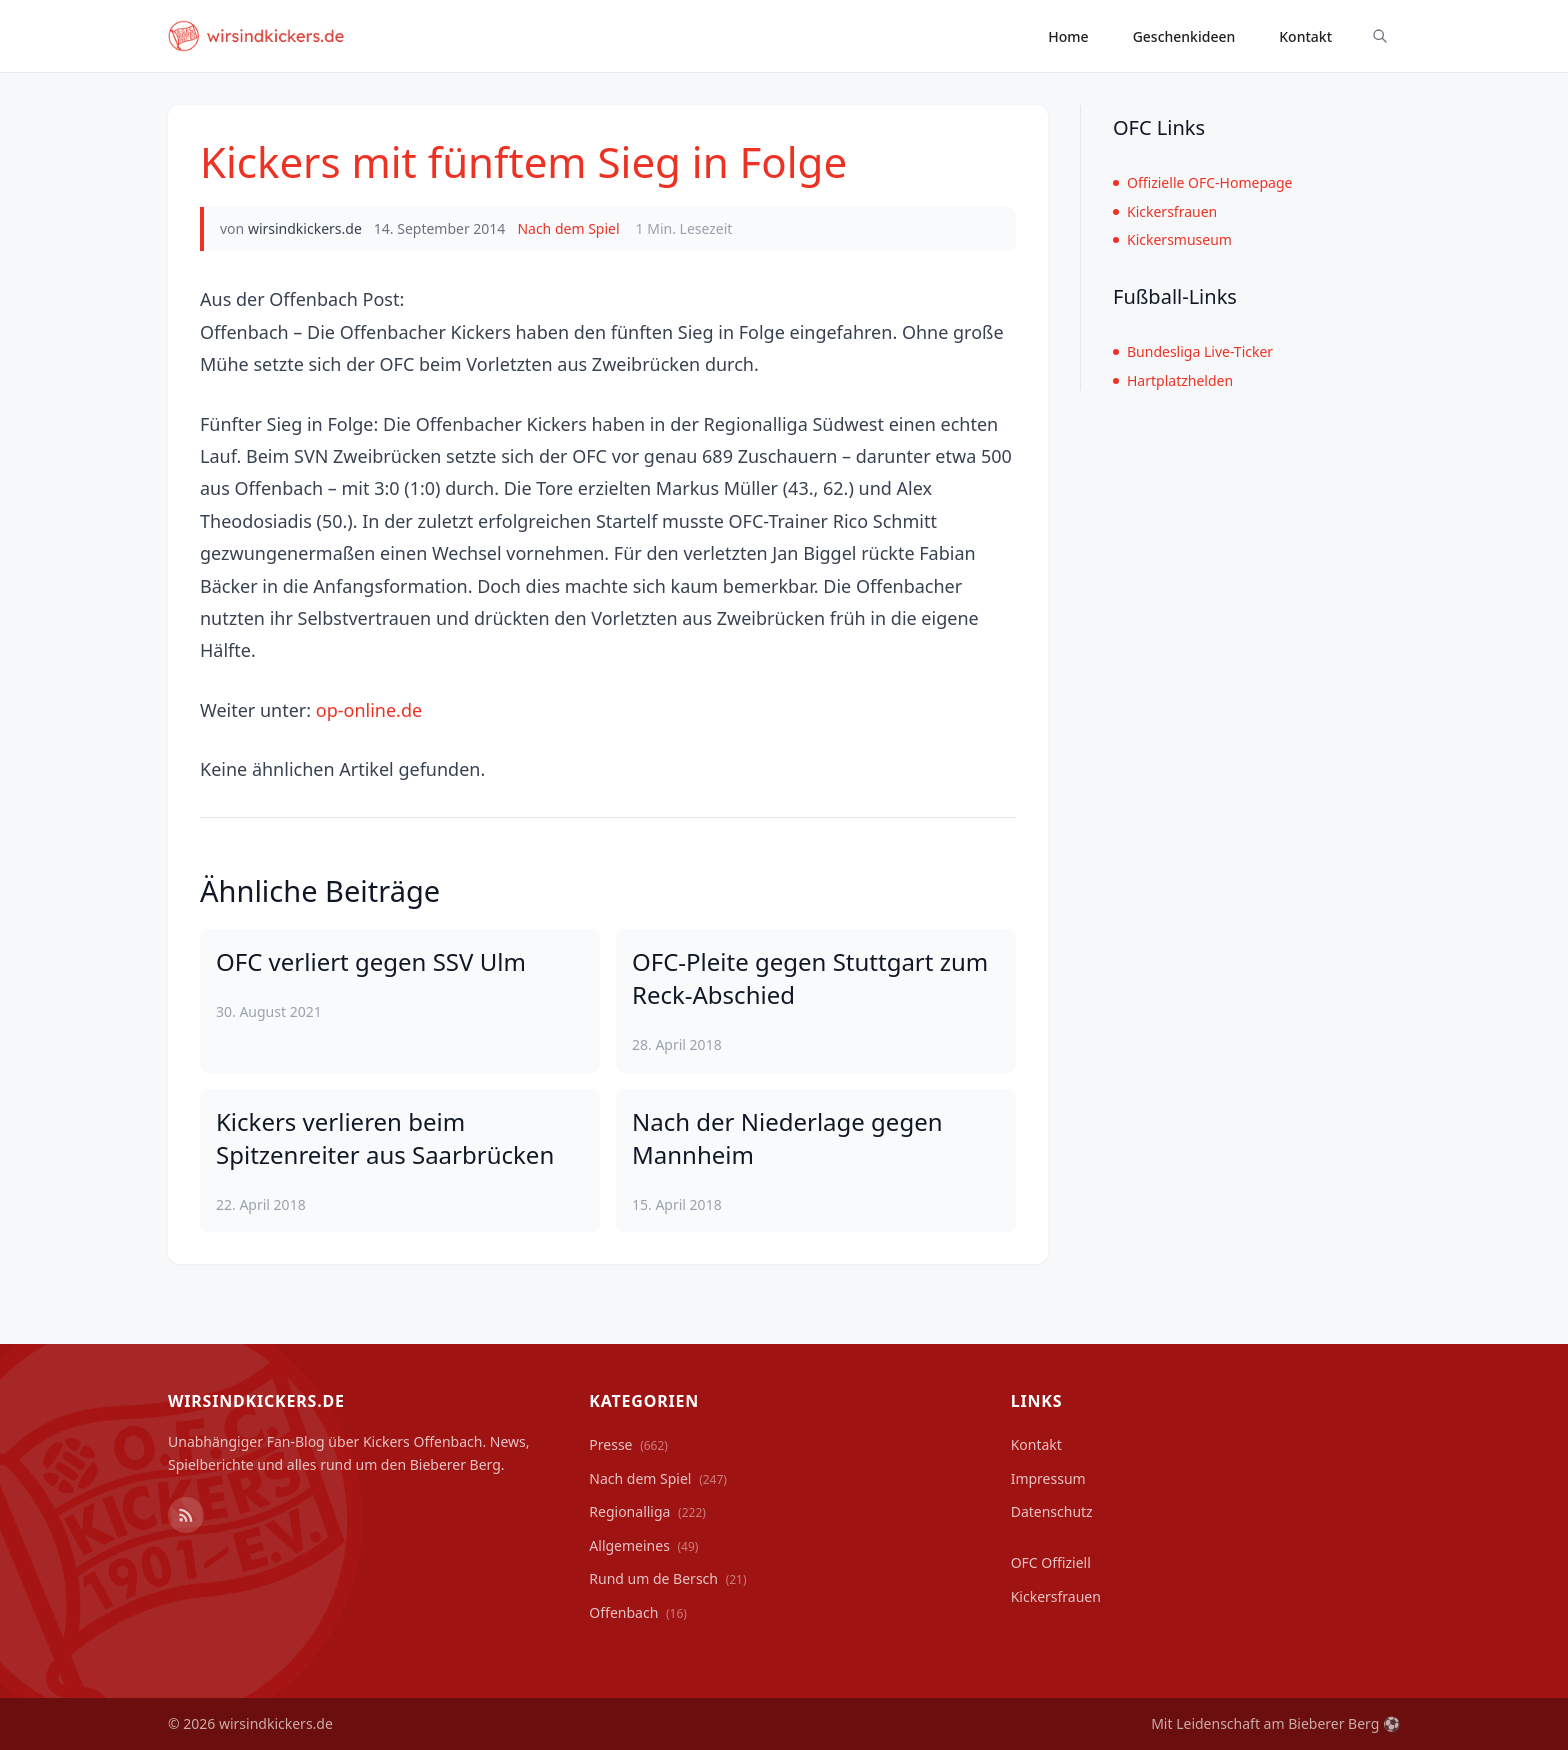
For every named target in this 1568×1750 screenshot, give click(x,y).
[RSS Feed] (186, 1515)
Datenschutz (1052, 1511)
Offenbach (638, 1612)
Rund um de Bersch (667, 1578)
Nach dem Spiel (568, 228)
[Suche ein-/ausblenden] (1380, 36)
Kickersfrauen (1165, 211)
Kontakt (1305, 36)
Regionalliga (647, 1511)
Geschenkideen (1184, 36)
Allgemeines (643, 1545)
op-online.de (369, 710)
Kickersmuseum (1172, 239)
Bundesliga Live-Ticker (1193, 351)
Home (1068, 36)
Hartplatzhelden (1173, 380)
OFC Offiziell (1051, 1562)
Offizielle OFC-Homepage (1202, 182)
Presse (628, 1444)
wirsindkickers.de (305, 228)
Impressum (1048, 1478)
